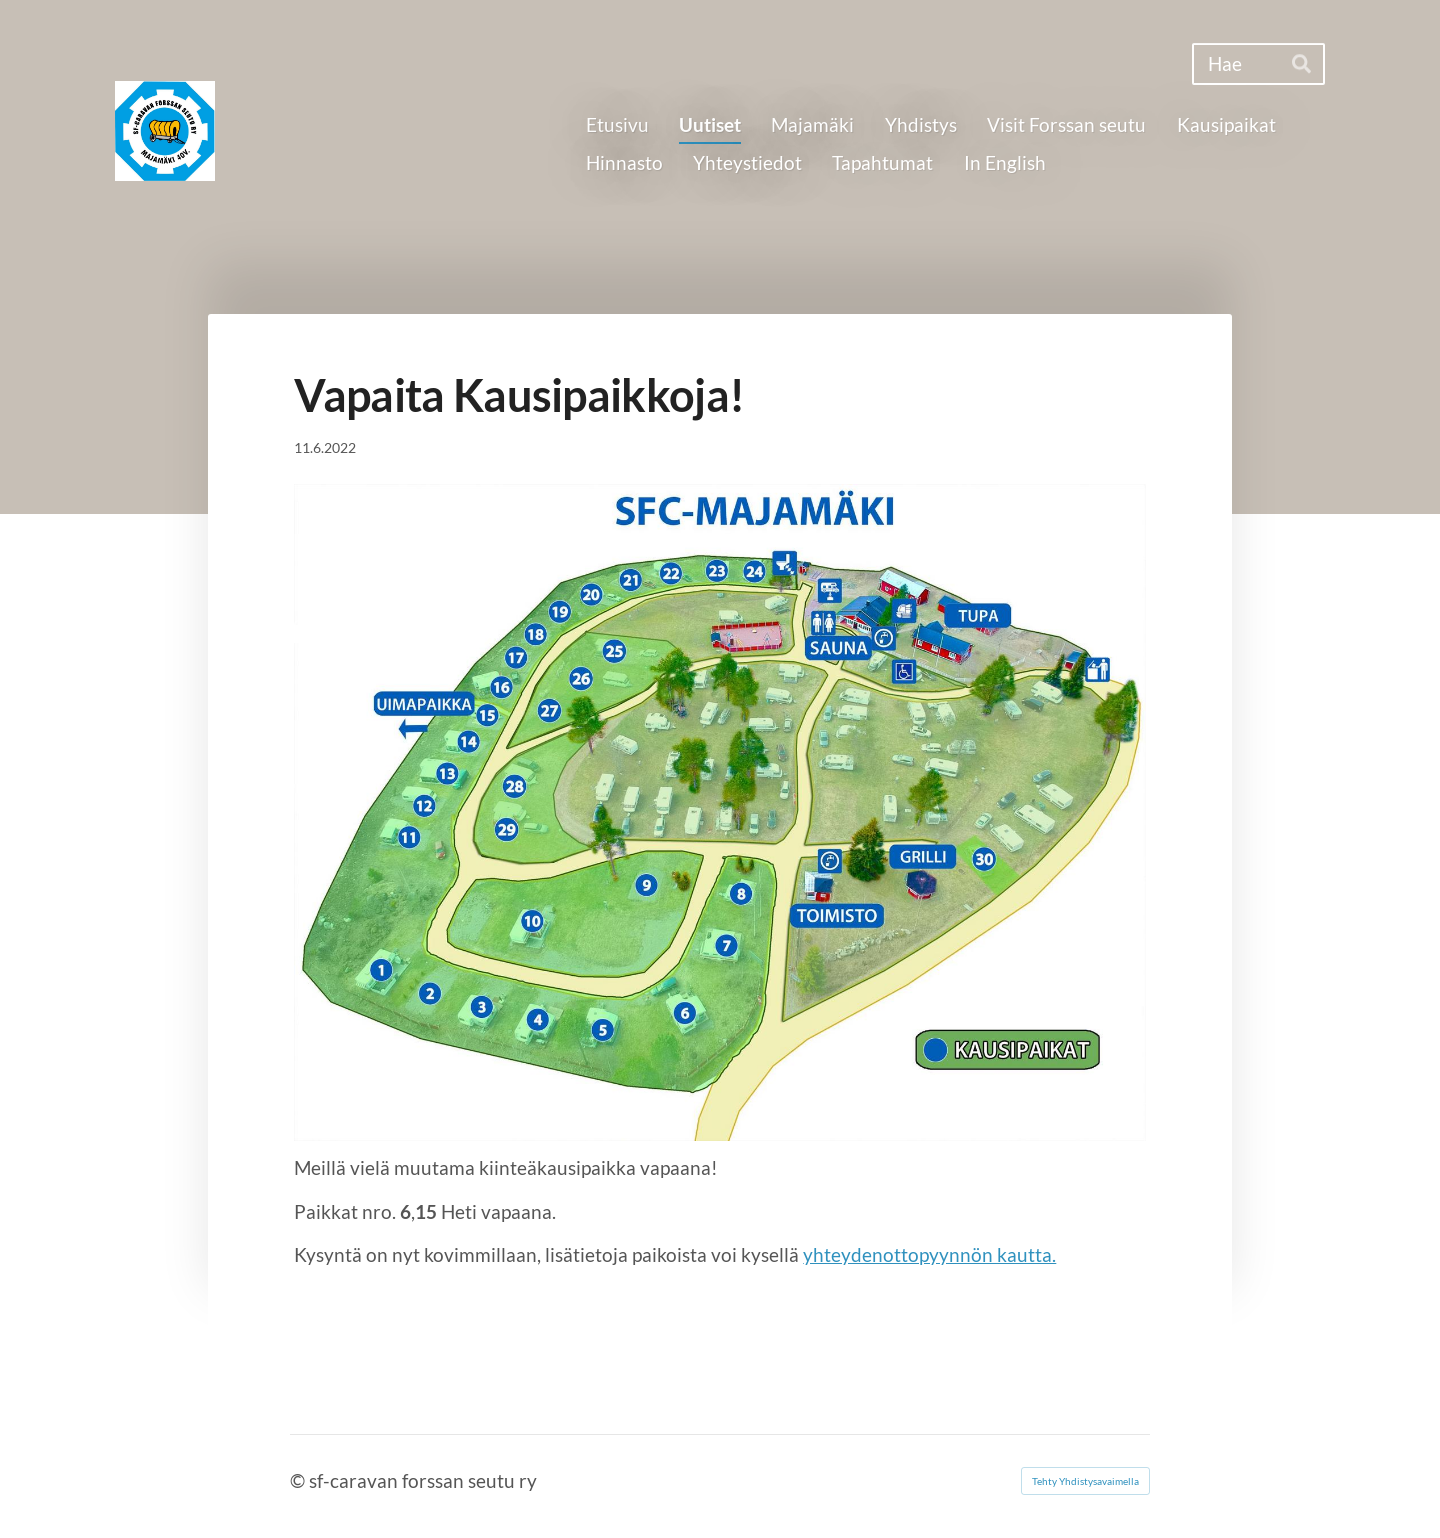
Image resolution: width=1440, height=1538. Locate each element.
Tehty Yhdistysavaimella (1085, 1481)
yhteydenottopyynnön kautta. (929, 1254)
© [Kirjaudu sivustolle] (299, 1480)
